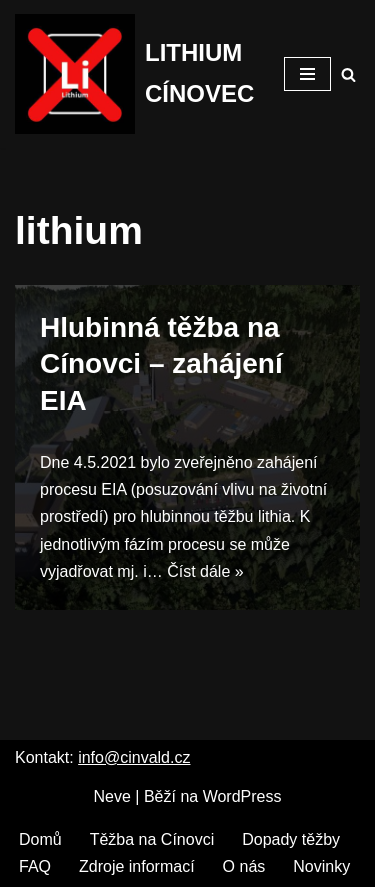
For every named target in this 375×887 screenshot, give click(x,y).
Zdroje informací (137, 866)
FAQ (35, 866)
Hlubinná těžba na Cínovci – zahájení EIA (161, 364)
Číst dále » (205, 571)
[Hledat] (348, 74)
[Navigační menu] (307, 74)
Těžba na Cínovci (152, 839)
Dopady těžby (291, 839)
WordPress (242, 796)
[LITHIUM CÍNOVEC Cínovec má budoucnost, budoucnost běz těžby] (134, 74)
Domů (40, 839)
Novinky (321, 866)
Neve (112, 796)
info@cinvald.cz (134, 757)
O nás (244, 866)
